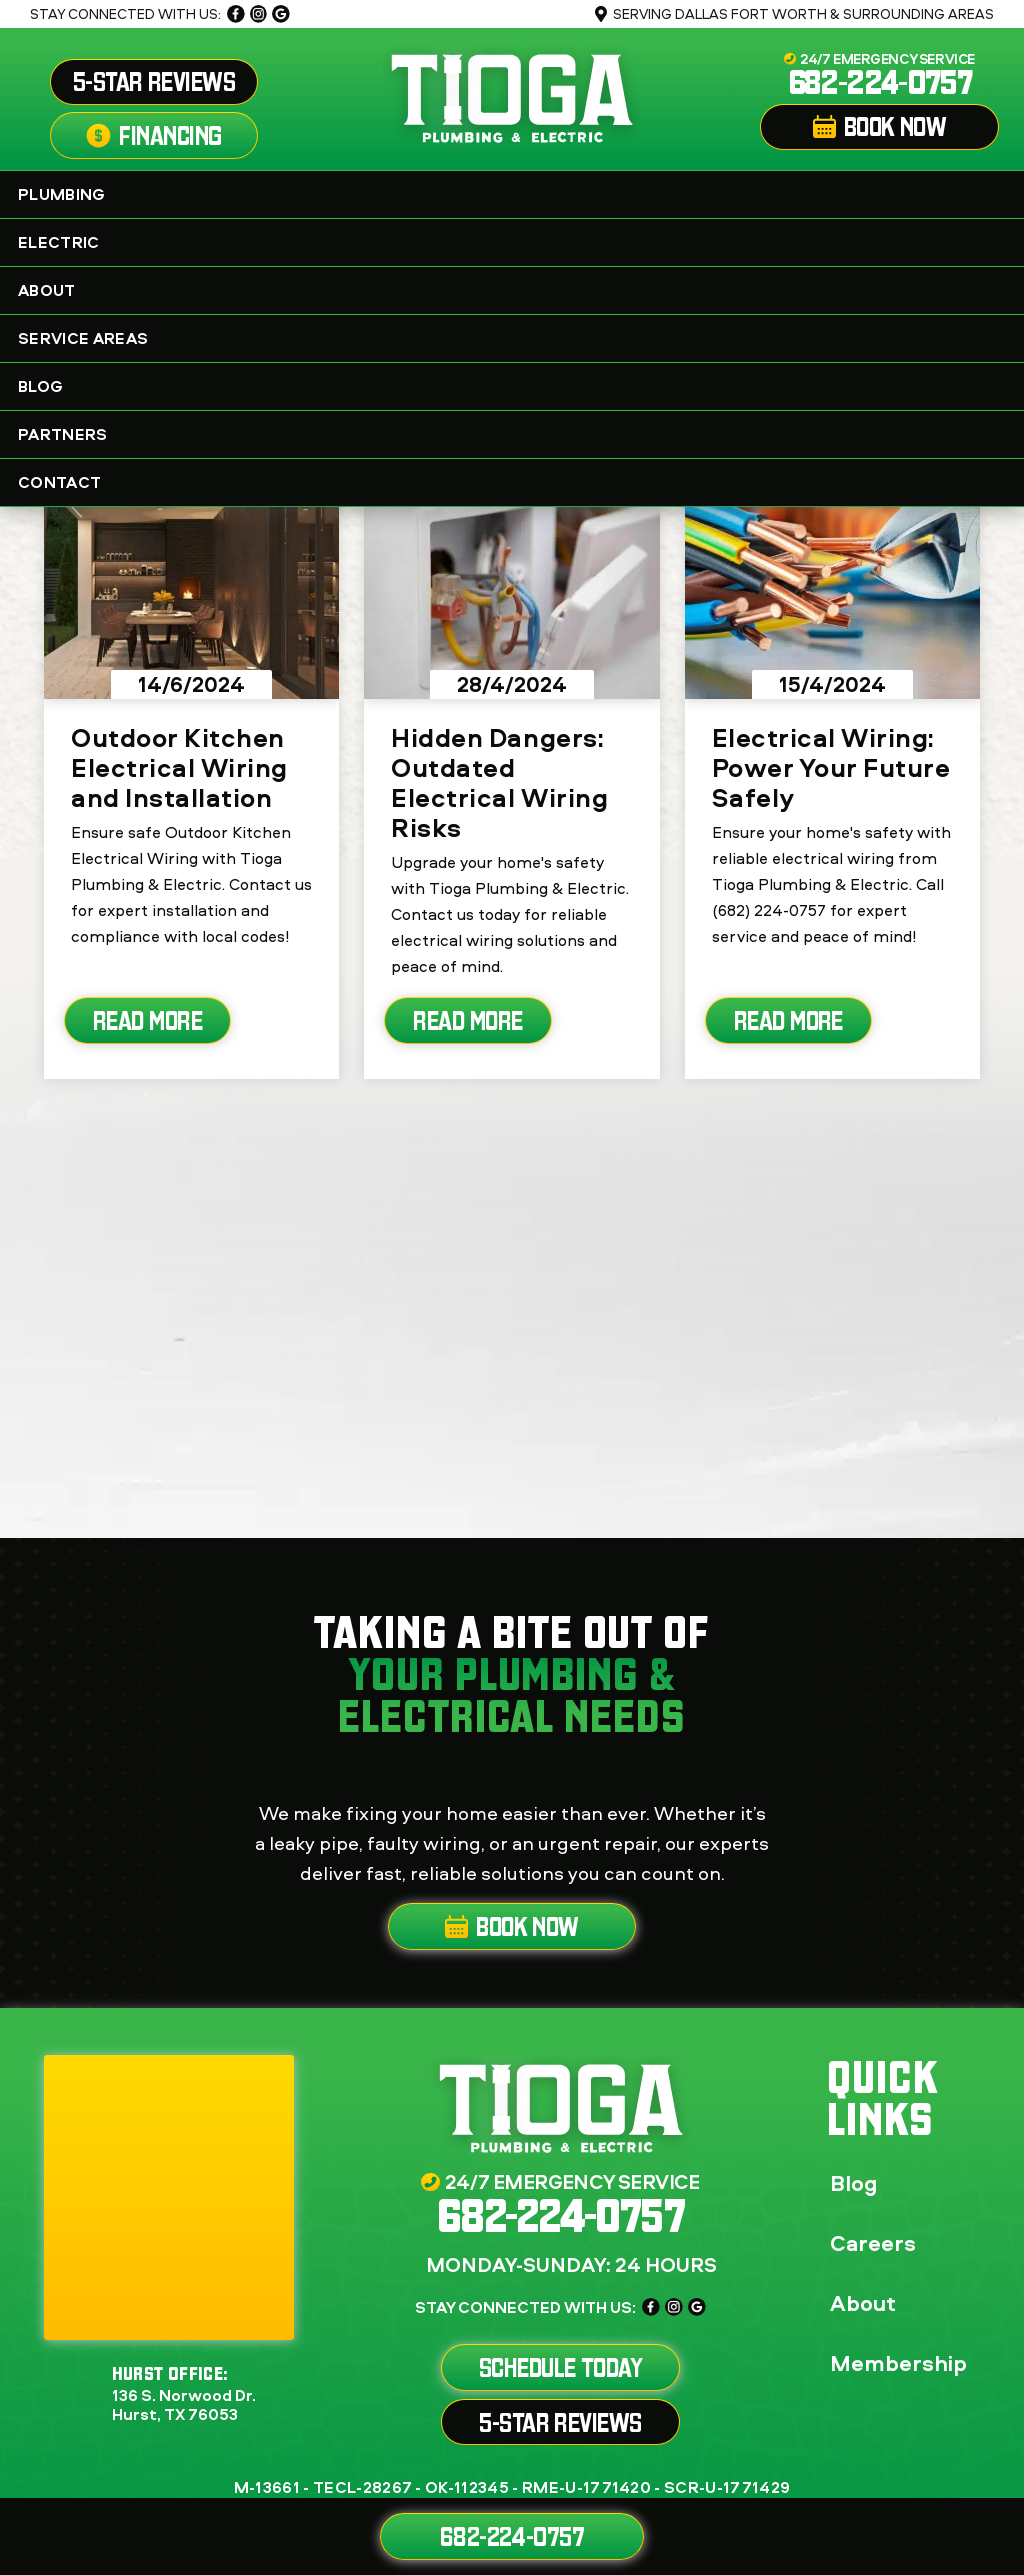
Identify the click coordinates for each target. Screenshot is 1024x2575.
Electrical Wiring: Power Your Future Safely (831, 767)
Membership (898, 2363)
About (517, 290)
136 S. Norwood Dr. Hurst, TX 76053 (184, 2405)
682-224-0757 (880, 81)
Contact (59, 482)
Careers (873, 2243)
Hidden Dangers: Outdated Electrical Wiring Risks (499, 782)
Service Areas (517, 338)
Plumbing (517, 194)
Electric (517, 242)
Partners (517, 434)
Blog (40, 386)
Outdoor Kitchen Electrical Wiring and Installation (179, 767)
